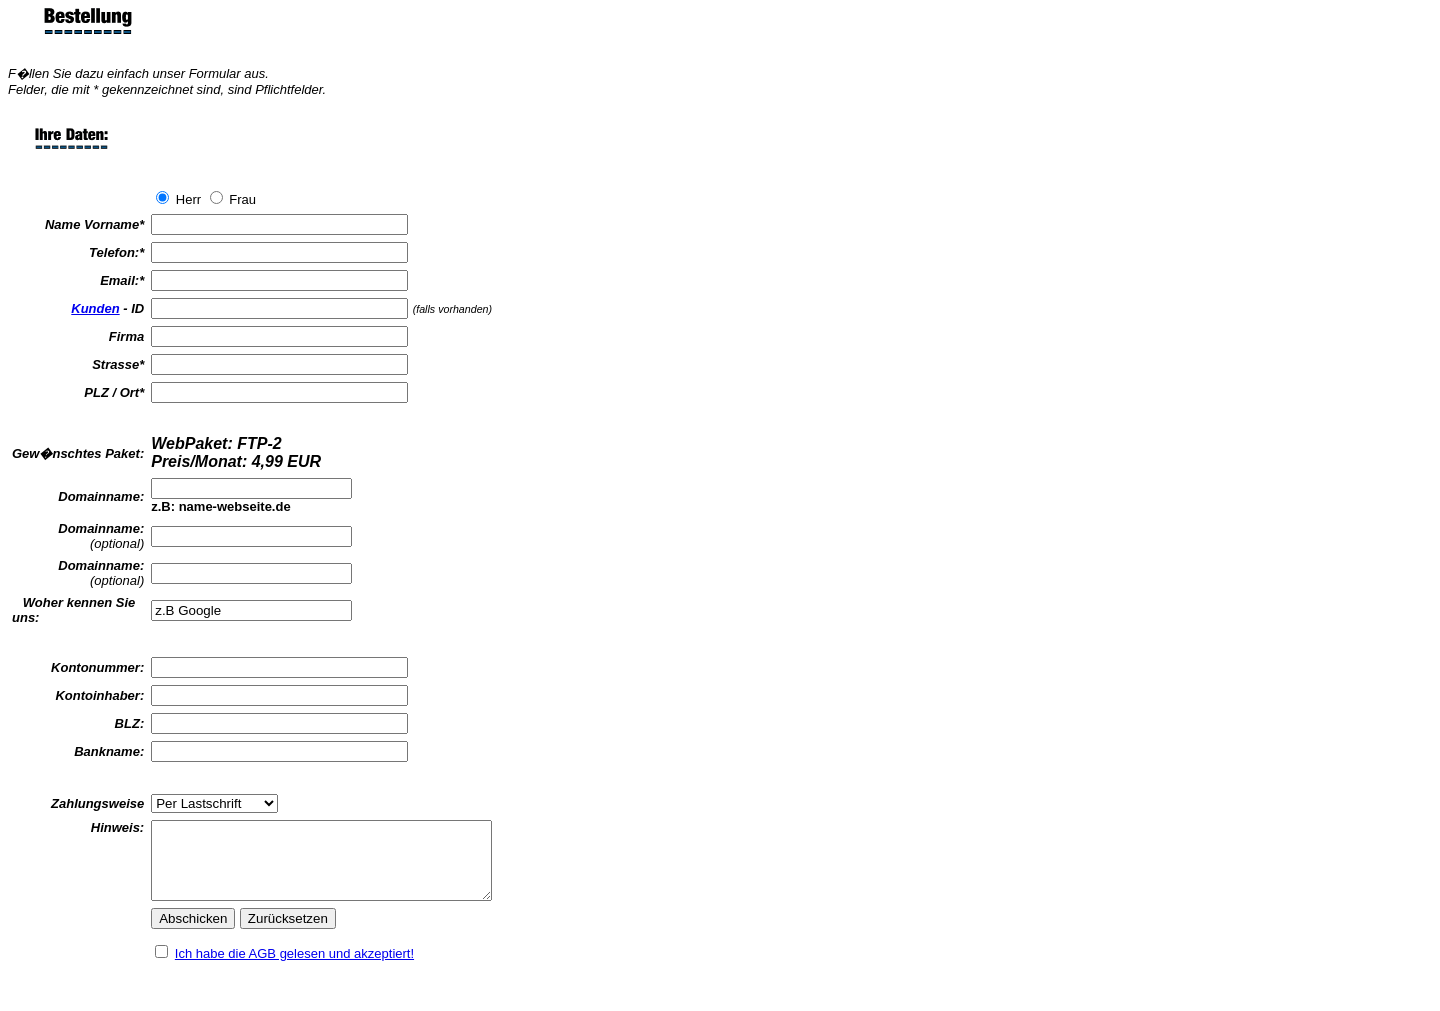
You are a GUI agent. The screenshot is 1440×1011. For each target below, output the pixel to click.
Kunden (95, 308)
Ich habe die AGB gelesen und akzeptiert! (294, 968)
